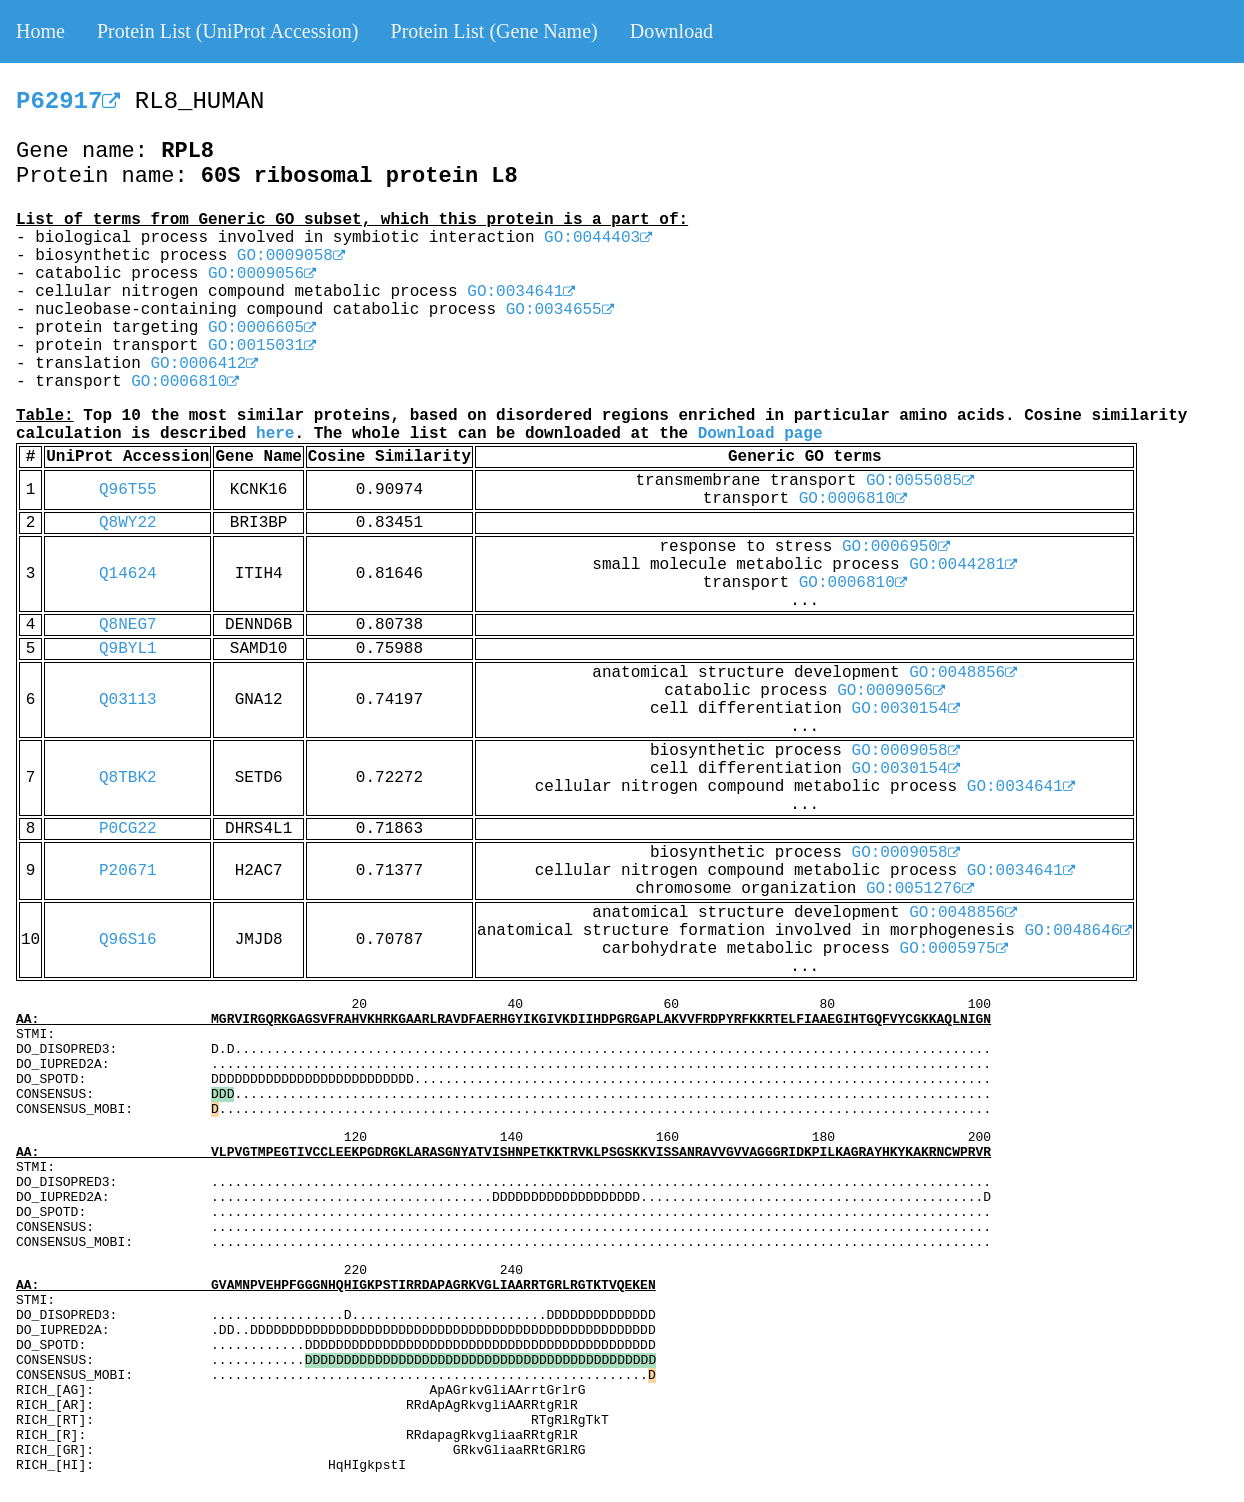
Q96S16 (128, 940)
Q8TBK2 (128, 778)
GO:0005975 (954, 949)
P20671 (128, 871)
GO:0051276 (920, 889)
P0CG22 (128, 829)
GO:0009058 (291, 256)
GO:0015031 (262, 346)
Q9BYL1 (128, 649)
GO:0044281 (963, 565)
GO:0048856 (963, 673)
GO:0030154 (906, 709)
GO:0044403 (598, 238)
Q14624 (128, 574)
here (275, 434)
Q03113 (128, 700)
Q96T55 (128, 490)
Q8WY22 (128, 523)
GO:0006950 (896, 547)
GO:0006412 (204, 364)
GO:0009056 (262, 274)
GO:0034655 (560, 310)
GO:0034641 (521, 292)
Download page (760, 434)
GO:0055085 (920, 481)
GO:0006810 (185, 382)
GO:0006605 (262, 328)
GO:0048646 (1078, 931)
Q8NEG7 (128, 625)
